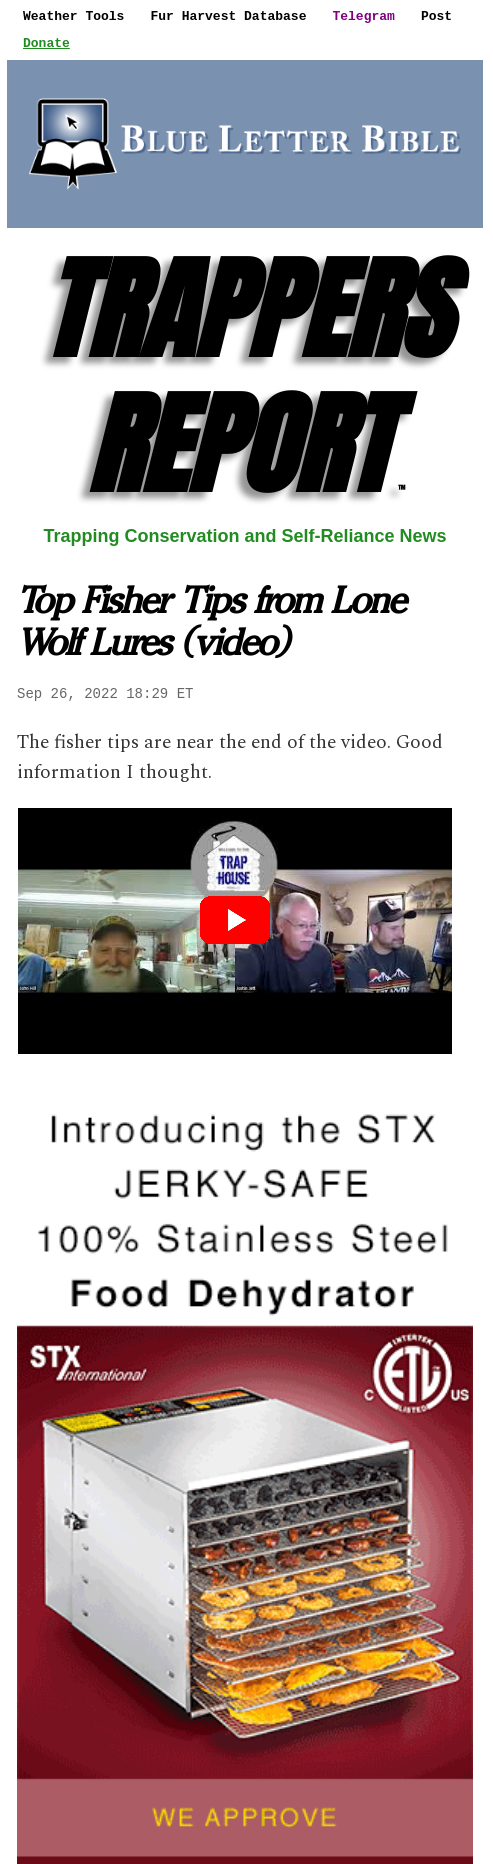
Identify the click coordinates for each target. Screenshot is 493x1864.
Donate (46, 43)
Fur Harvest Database (228, 16)
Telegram (363, 16)
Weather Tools (73, 16)
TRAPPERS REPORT (245, 376)
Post (436, 16)
